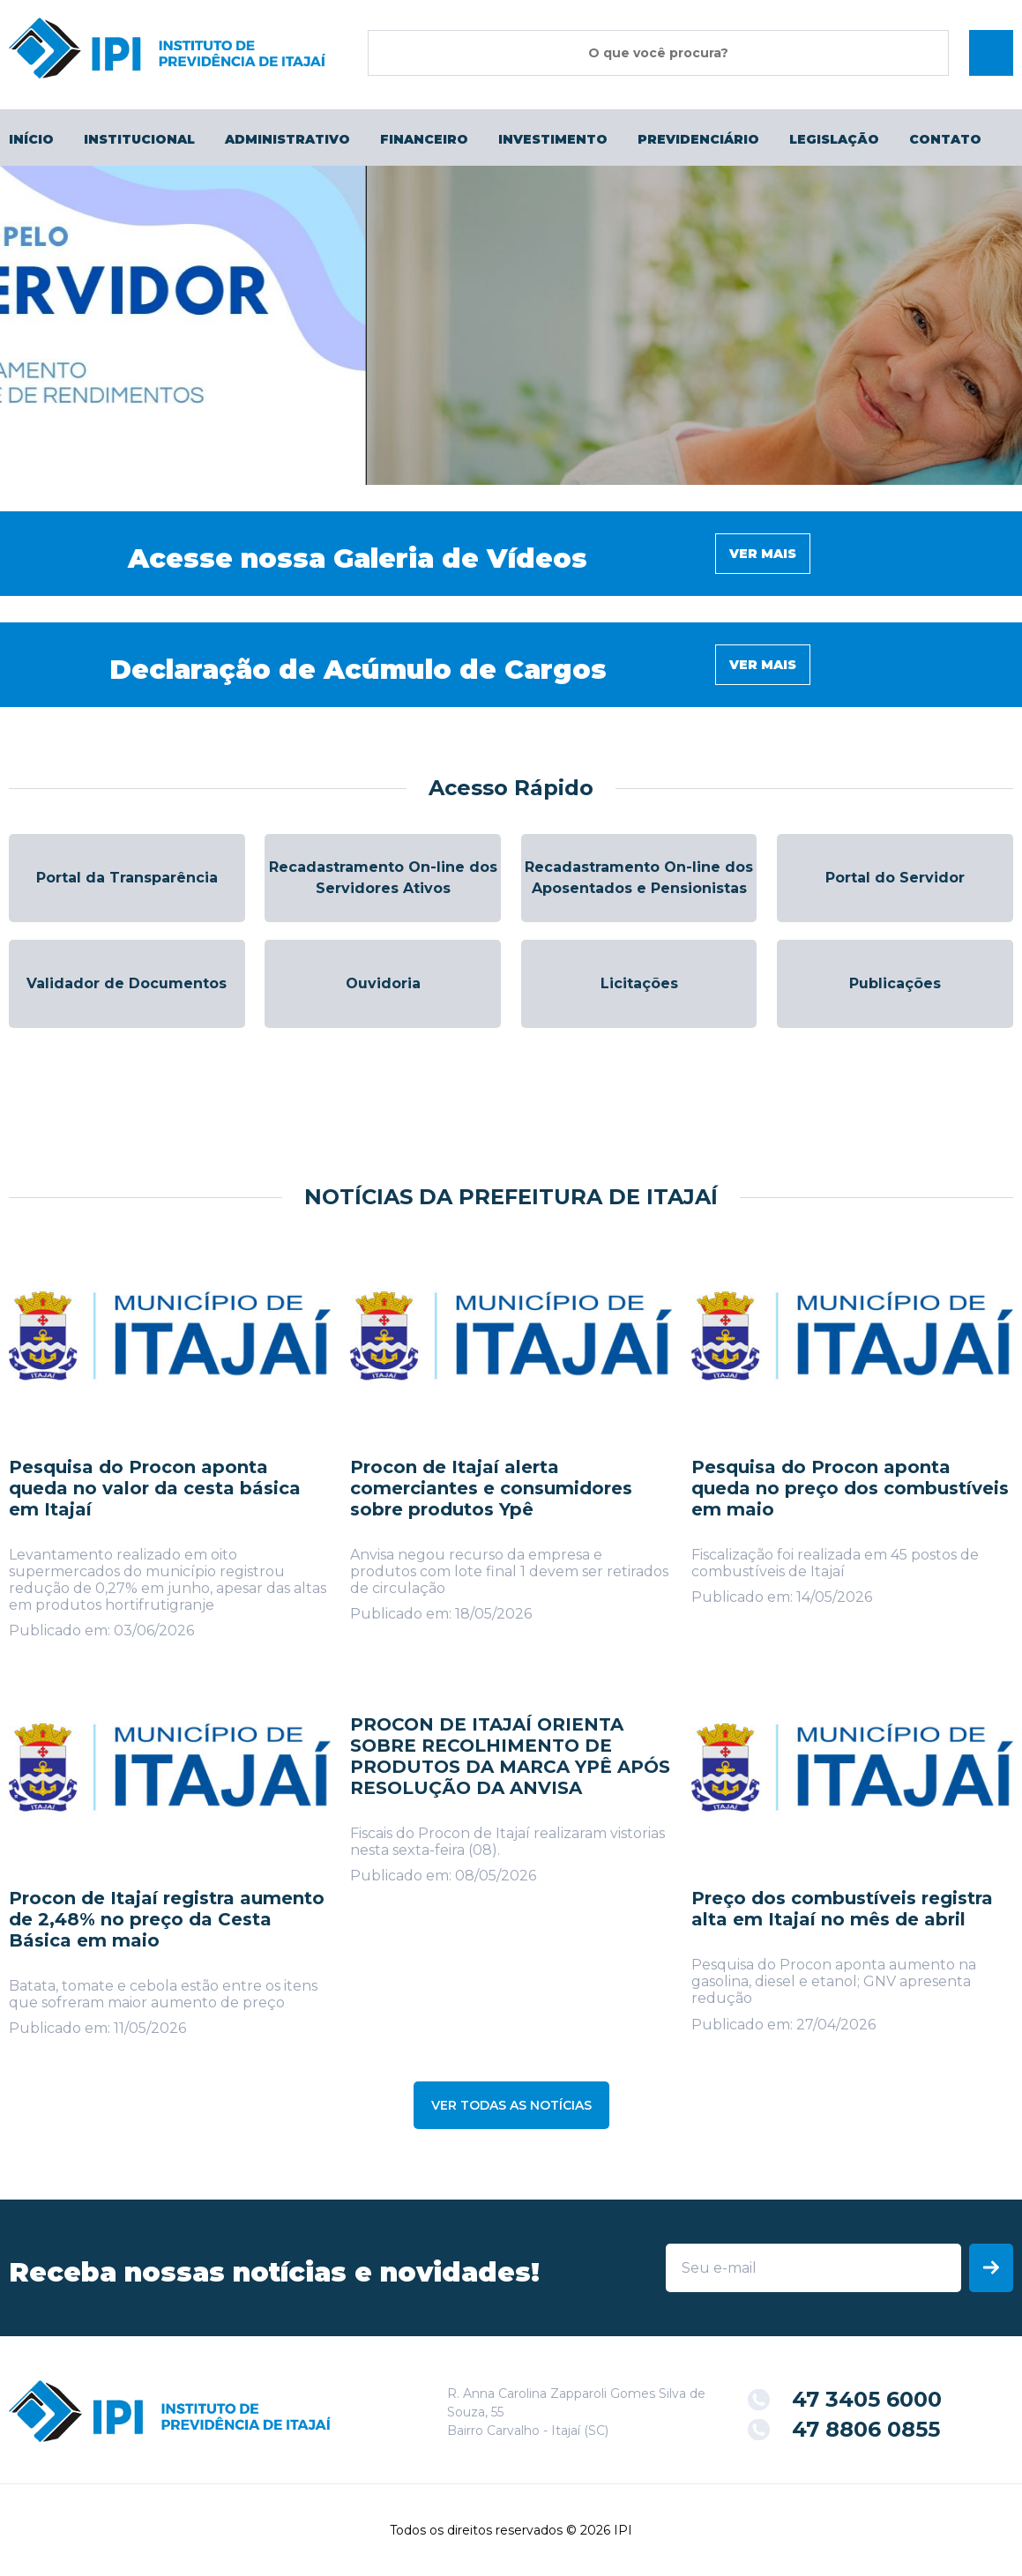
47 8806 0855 (866, 2429)
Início (31, 139)
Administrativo (287, 139)
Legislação (834, 139)
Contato (945, 139)
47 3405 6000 (867, 2399)
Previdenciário (698, 139)
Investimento (553, 139)
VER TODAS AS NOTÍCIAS (511, 2105)
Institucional (139, 139)
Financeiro (424, 139)
